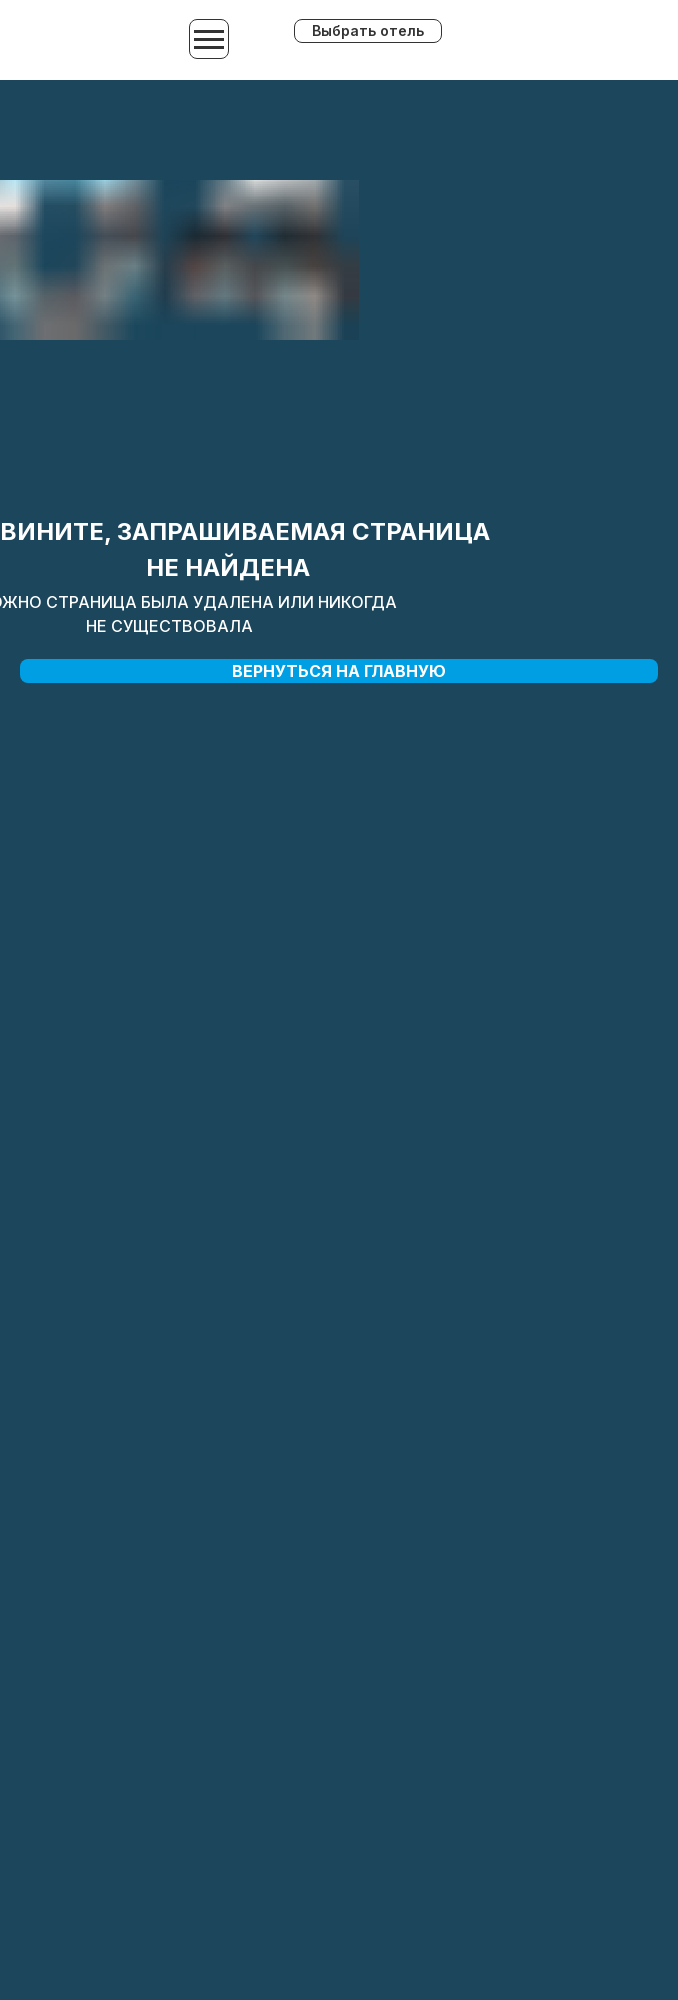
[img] (555, 41)
